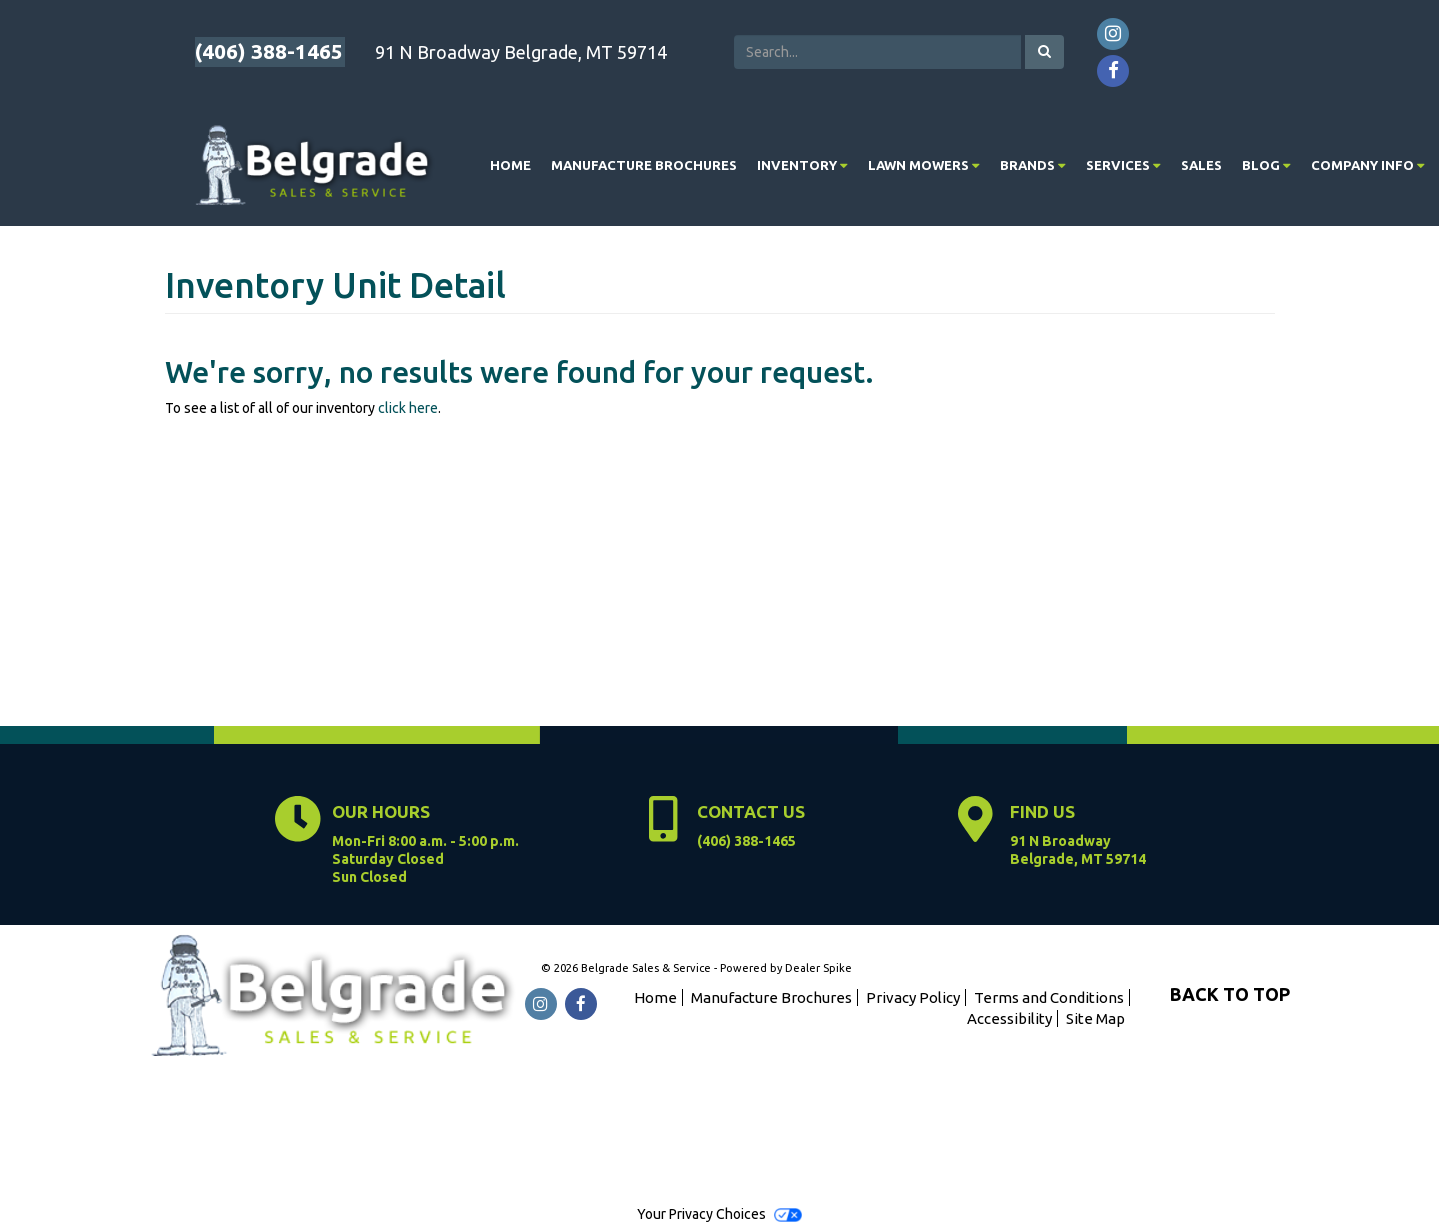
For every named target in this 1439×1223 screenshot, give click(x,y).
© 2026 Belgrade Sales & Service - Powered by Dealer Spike (696, 968)
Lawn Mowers (924, 165)
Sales (1201, 165)
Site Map (1095, 1018)
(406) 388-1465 (269, 51)
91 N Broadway (1078, 850)
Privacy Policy (913, 997)
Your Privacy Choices (719, 1214)
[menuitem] (802, 165)
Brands (1033, 165)
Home (510, 165)
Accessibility (1009, 1018)
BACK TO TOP (1230, 994)
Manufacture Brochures (644, 165)
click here (408, 408)
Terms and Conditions (1049, 997)
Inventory (802, 165)
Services (1123, 165)
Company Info (1368, 165)
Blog (1266, 165)
